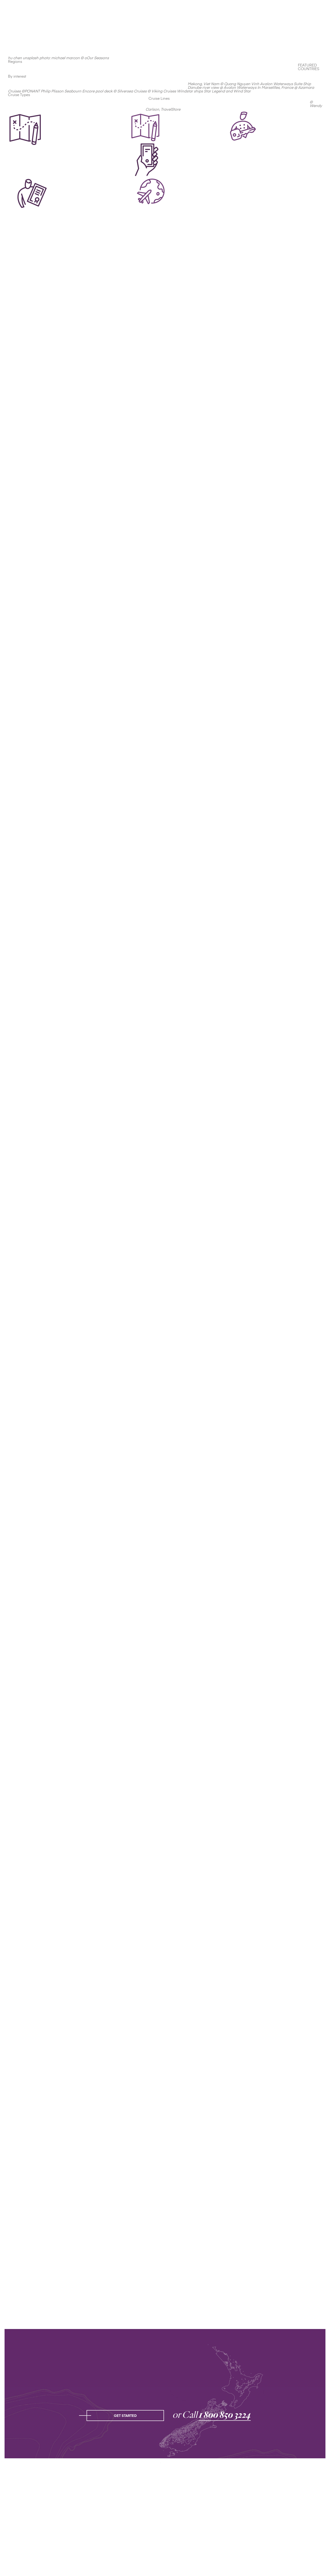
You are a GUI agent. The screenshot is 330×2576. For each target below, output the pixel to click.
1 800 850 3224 (225, 2415)
